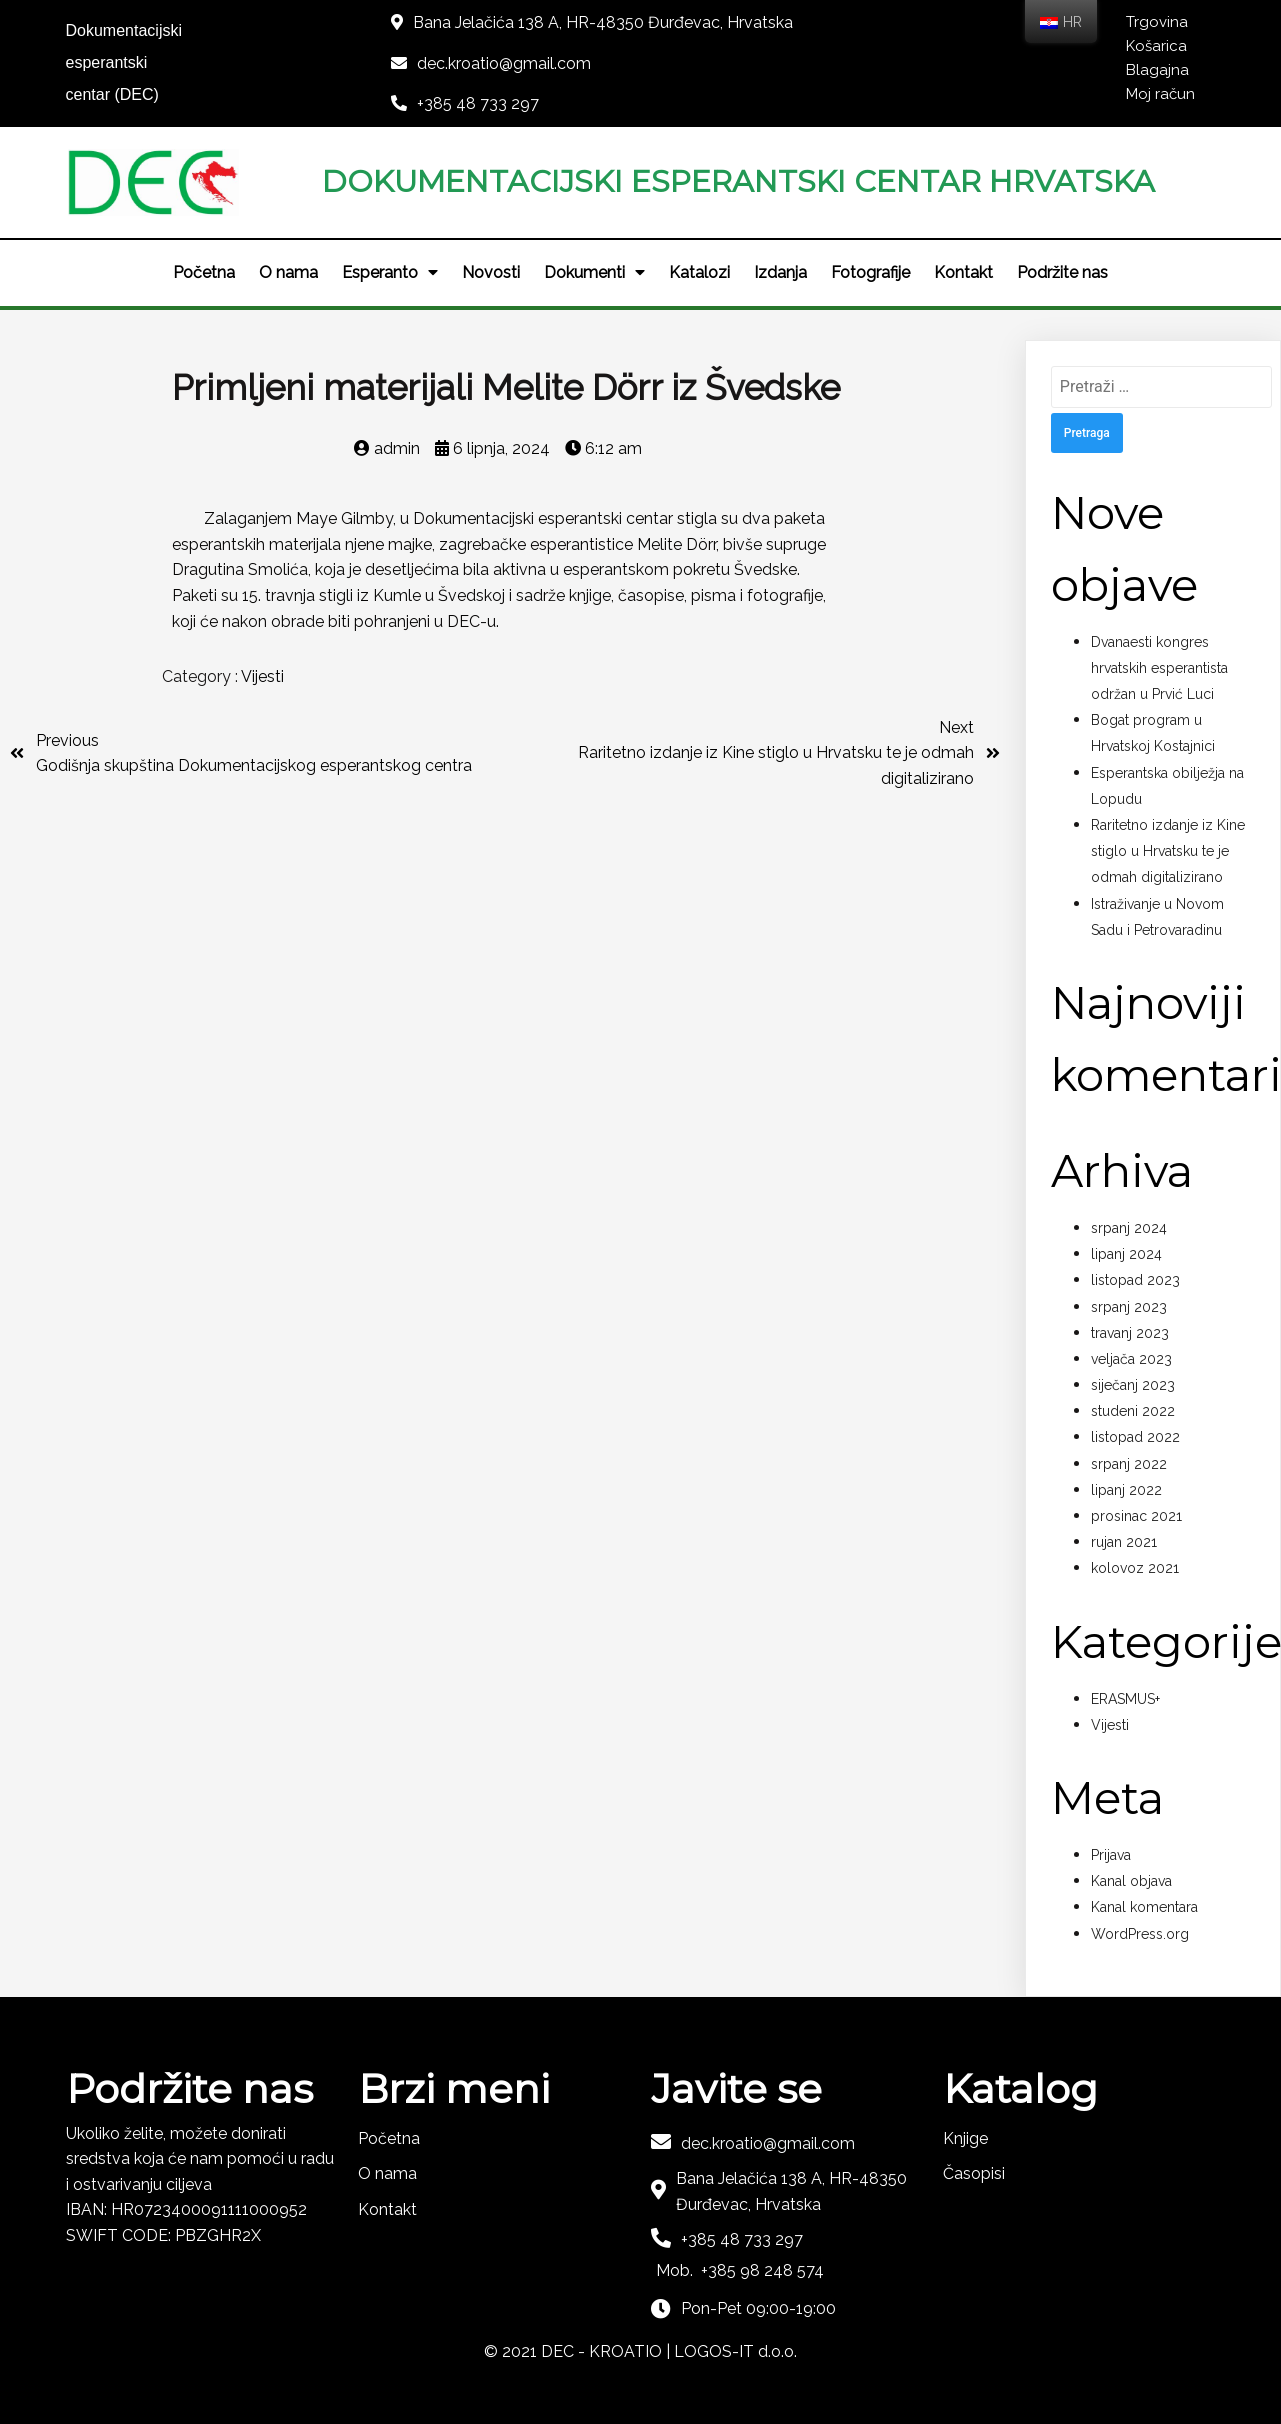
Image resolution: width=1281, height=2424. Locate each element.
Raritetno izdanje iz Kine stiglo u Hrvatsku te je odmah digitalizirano (1168, 851)
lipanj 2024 (1126, 1254)
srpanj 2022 (1129, 1464)
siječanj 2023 (1133, 1385)
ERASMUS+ (1125, 1699)
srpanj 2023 (1129, 1307)
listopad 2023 (1135, 1280)
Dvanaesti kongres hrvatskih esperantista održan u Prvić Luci (1159, 668)
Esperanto (390, 273)
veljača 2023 (1131, 1359)
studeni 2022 (1133, 1411)
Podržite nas (1062, 272)
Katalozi (699, 272)
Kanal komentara (1144, 1907)
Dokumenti (594, 273)
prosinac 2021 (1136, 1516)
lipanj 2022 (1126, 1490)
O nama (288, 272)
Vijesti (262, 676)
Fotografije (870, 272)
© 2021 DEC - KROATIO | (579, 2351)
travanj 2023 (1130, 1333)
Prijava (1111, 1855)
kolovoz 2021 (1135, 1568)
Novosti (491, 272)
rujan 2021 (1124, 1542)
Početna (204, 272)
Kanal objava (1131, 1881)
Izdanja (780, 272)
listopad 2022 (1135, 1437)
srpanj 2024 (1129, 1228)
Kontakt (963, 272)
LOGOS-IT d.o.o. (735, 2351)
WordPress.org (1140, 1934)
